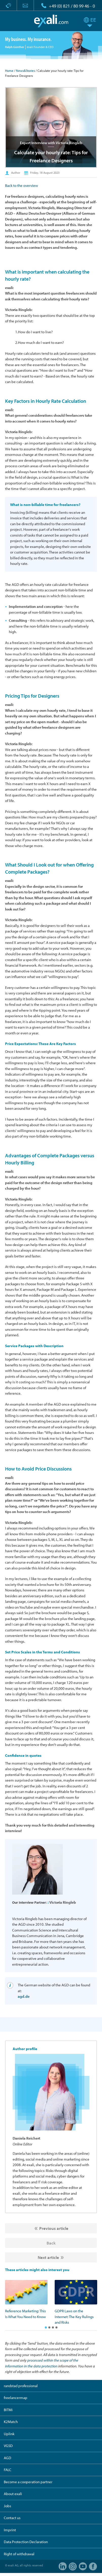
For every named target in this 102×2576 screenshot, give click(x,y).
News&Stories (25, 71)
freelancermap (15, 2397)
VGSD (8, 2445)
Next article (48, 2257)
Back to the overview (21, 185)
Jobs (7, 2505)
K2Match (11, 2421)
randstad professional (21, 2385)
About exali (13, 2493)
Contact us (12, 2517)
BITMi (8, 2409)
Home (9, 71)
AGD (7, 2457)
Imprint (10, 2529)
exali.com (51, 21)
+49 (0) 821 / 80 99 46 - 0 (72, 6)
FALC (7, 2469)
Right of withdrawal (19, 2553)
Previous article (53, 2228)
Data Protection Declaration (26, 2541)
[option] (26, 2300)
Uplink (9, 2433)
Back (51, 2243)
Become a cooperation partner (28, 2481)
